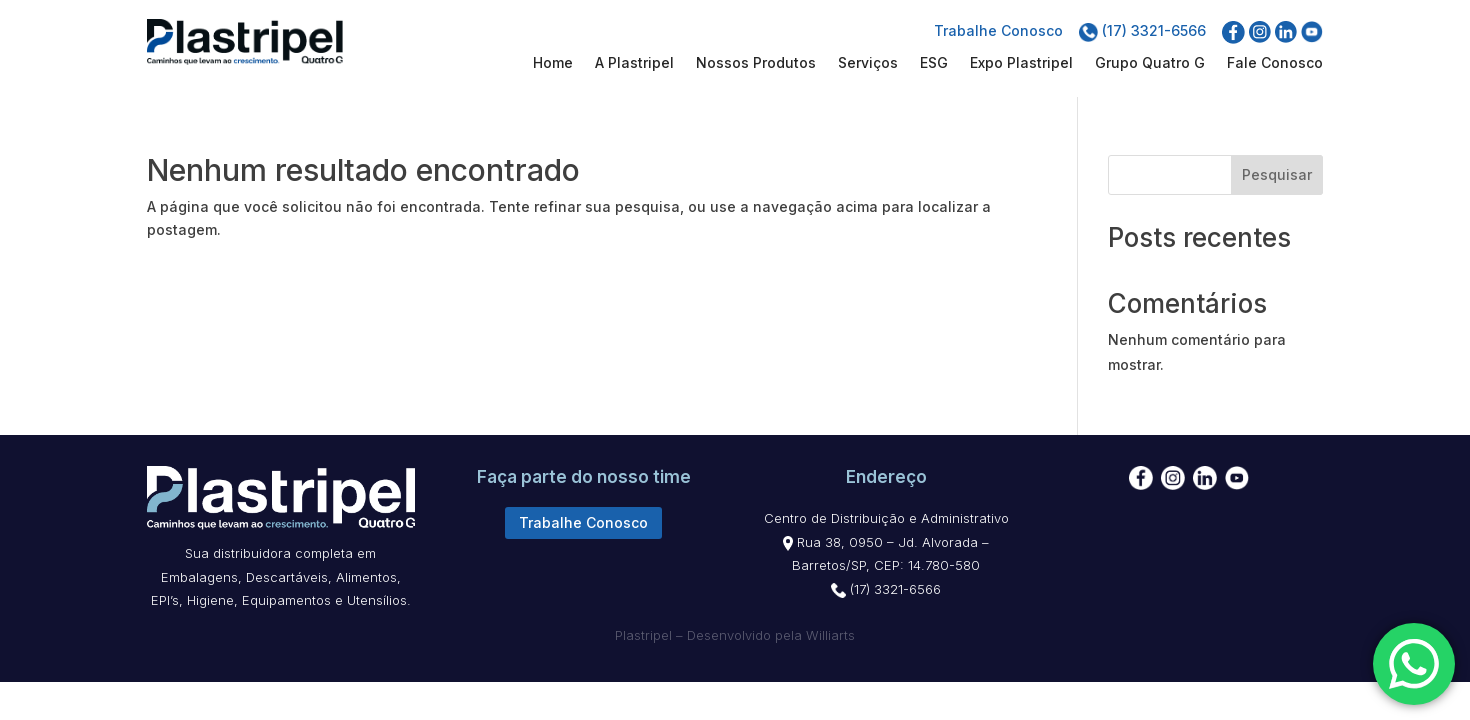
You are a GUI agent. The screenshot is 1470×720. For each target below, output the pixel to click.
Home (553, 63)
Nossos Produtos (756, 63)
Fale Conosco (1275, 63)
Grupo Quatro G (1150, 63)
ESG (934, 63)
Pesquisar (1277, 174)
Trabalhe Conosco (998, 30)
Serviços (868, 63)
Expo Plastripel (1021, 63)
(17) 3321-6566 (1142, 30)
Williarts (830, 635)
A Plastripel (634, 63)
